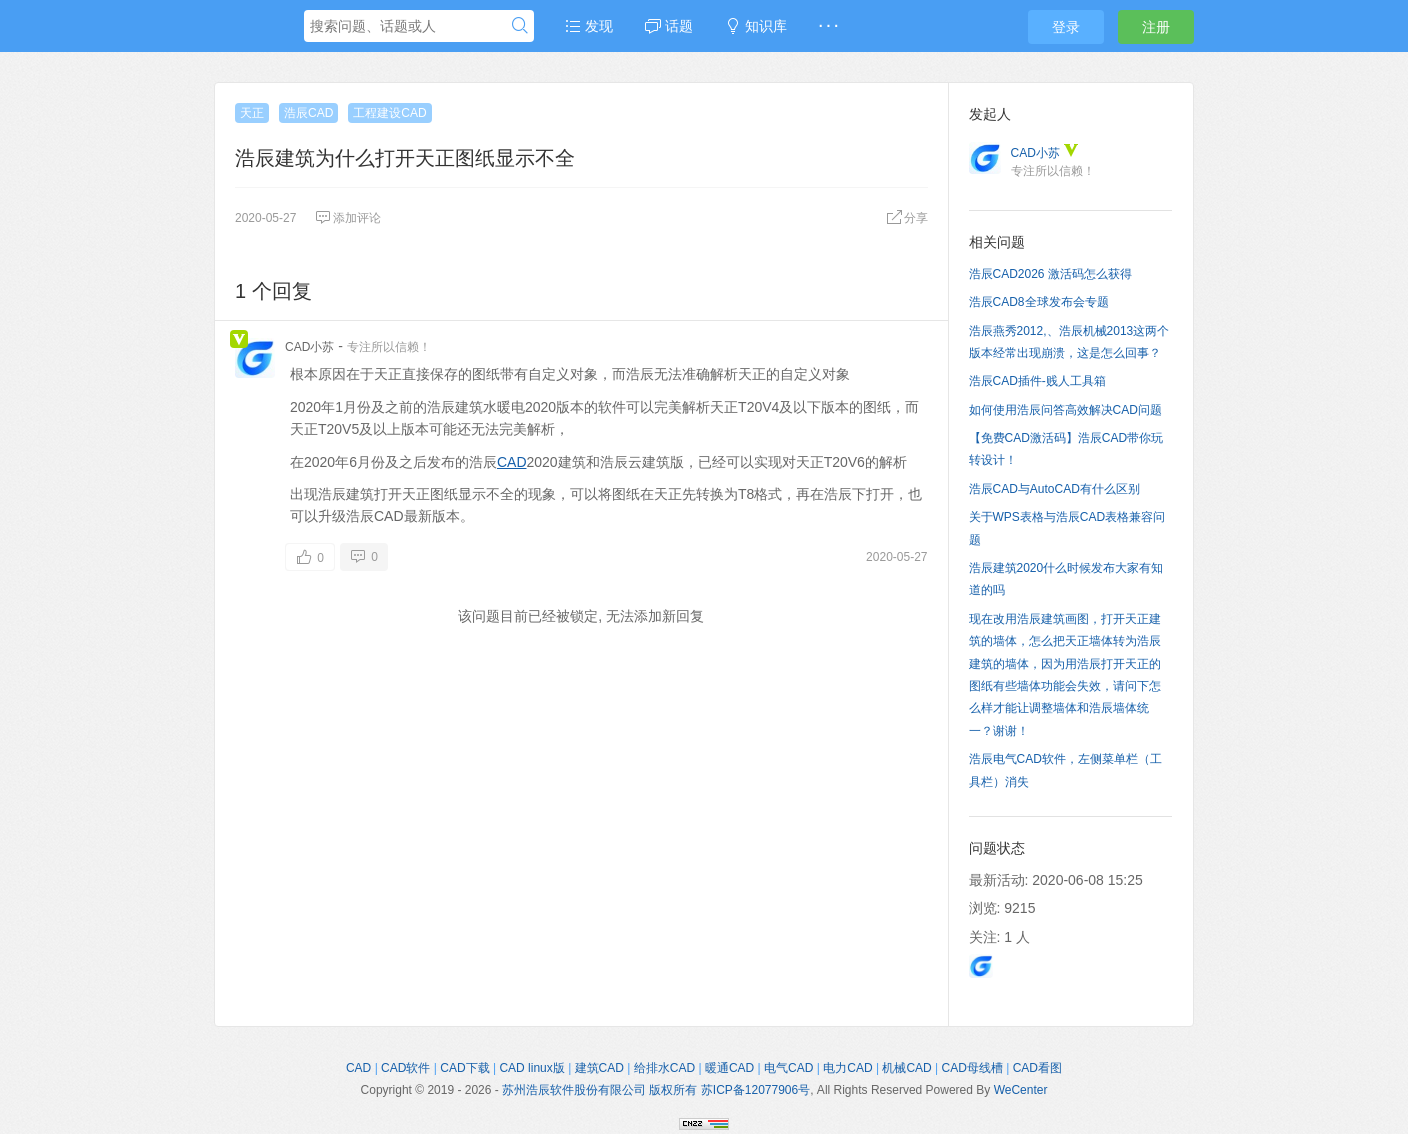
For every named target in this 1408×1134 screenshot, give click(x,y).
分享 (907, 218)
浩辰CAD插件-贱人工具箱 (1037, 381)
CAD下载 (464, 1068)
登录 (1066, 27)
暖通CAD (729, 1068)
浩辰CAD (308, 113)
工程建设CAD (389, 113)
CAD (512, 462)
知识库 (756, 26)
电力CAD (847, 1068)
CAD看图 (1037, 1068)
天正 (252, 113)
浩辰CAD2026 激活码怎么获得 (1050, 274)
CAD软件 (405, 1068)
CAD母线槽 (972, 1068)
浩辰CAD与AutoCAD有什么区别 (1054, 489)
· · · (828, 26)
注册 (1156, 27)
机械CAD (906, 1068)
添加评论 (348, 218)
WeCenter (1021, 1090)
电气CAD (788, 1068)
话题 (669, 26)
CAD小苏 (309, 347)
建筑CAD (599, 1068)
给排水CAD (664, 1068)
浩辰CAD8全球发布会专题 (1039, 302)
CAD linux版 (531, 1068)
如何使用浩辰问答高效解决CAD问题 (1065, 410)
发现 (589, 26)
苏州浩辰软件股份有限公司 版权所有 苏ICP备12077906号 (656, 1090)
